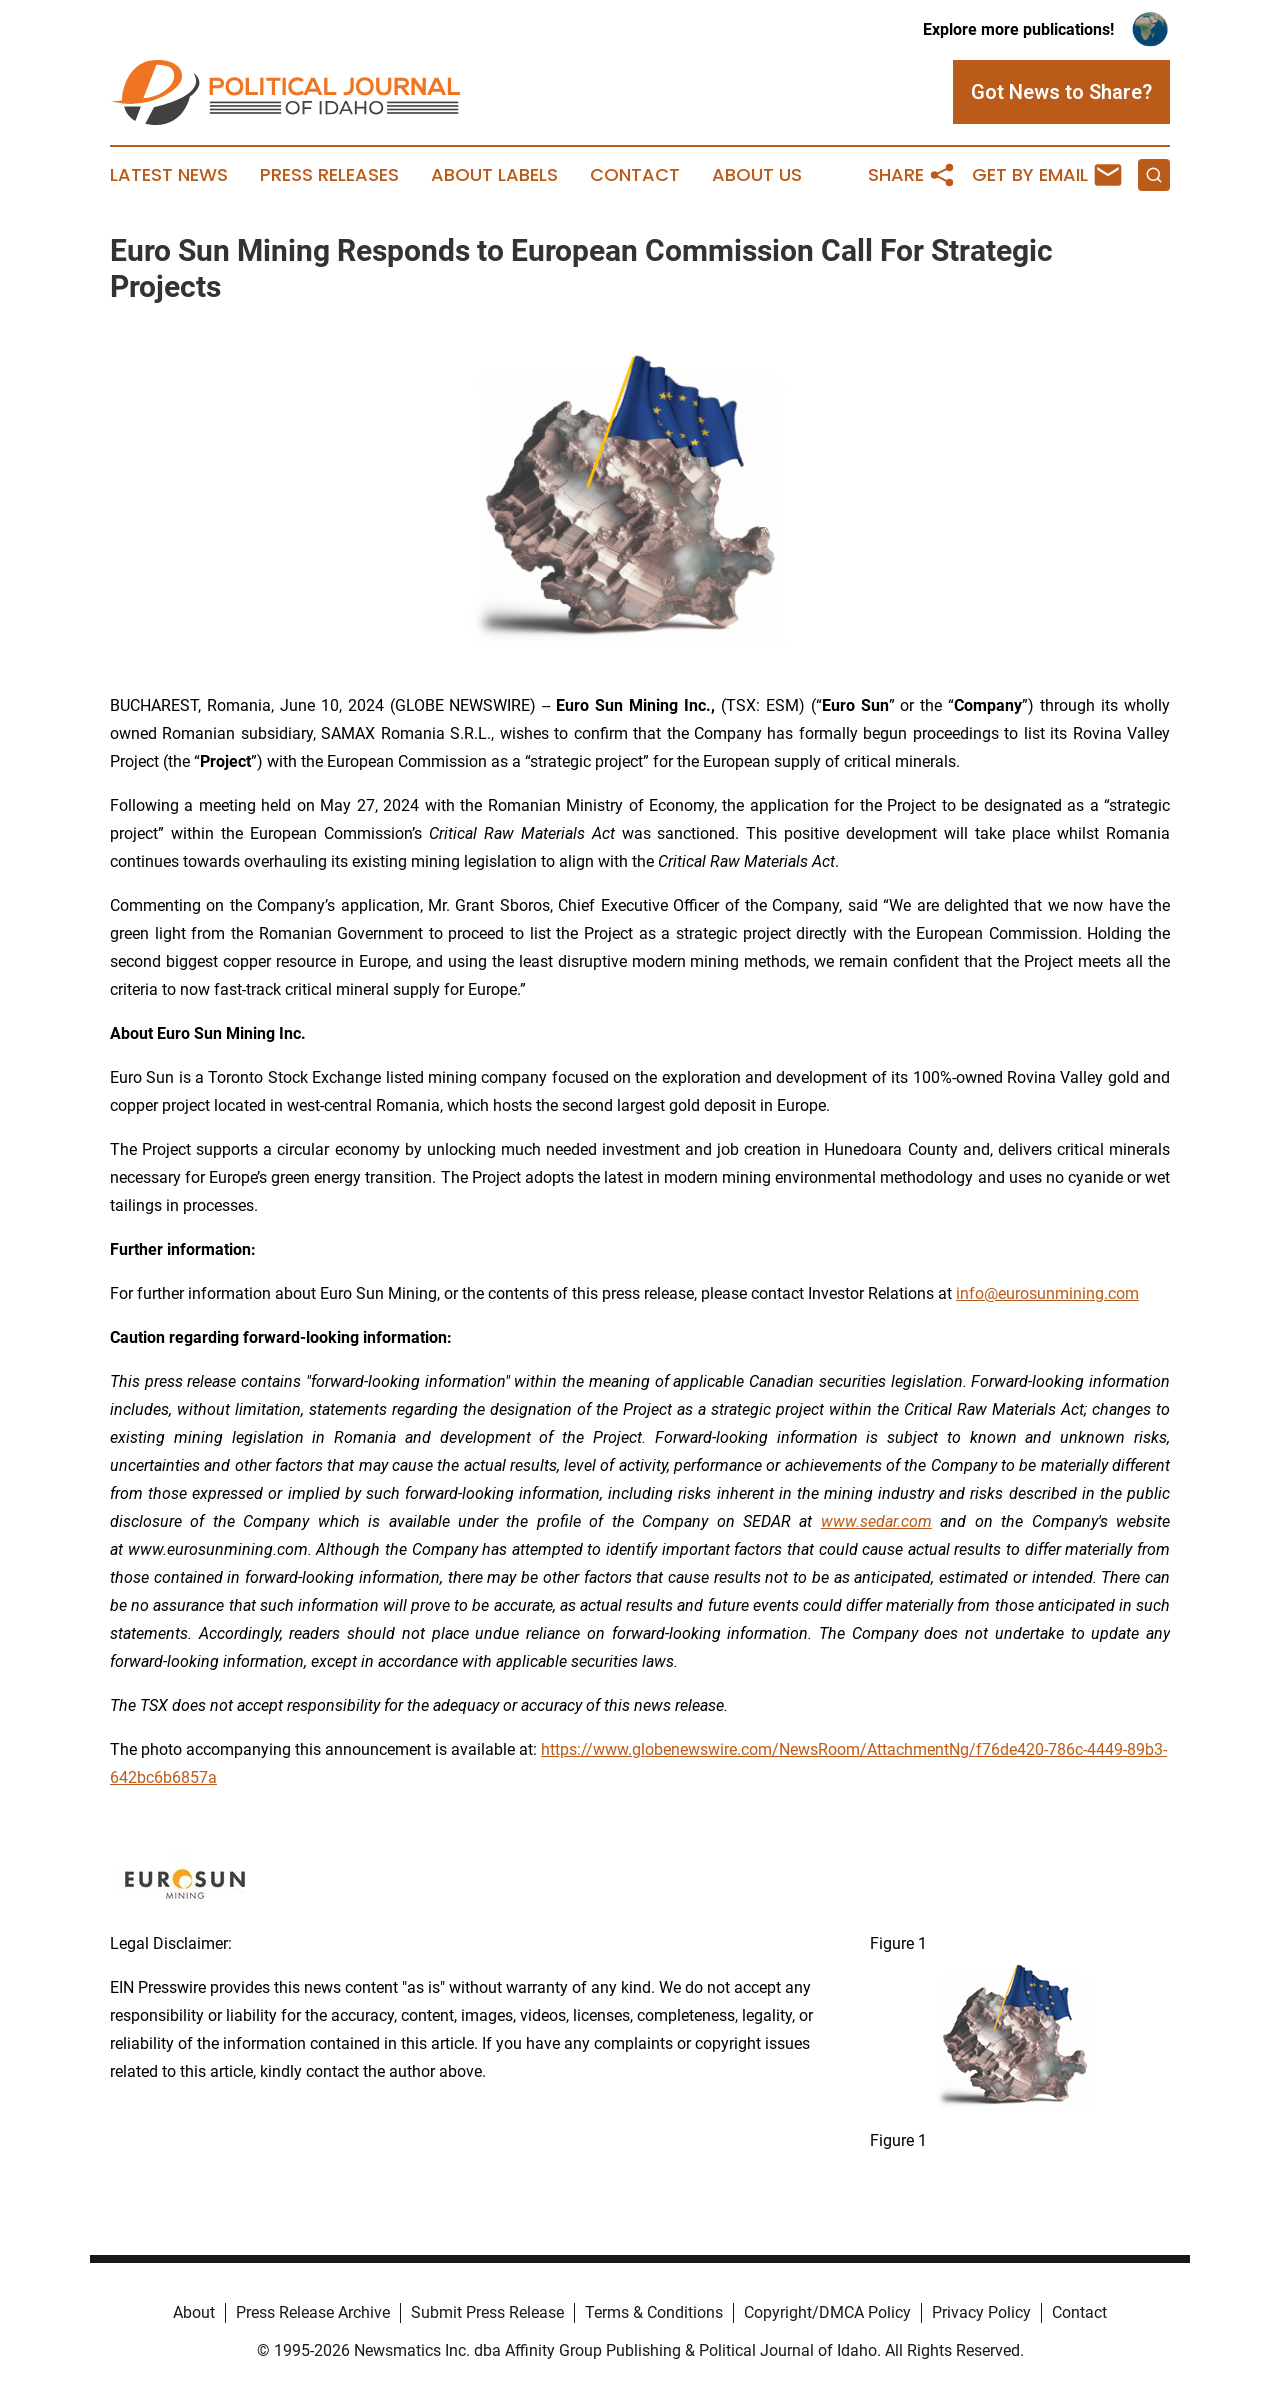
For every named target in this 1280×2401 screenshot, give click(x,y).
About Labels (494, 175)
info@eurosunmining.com (1047, 1293)
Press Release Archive (313, 2312)
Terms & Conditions (654, 2312)
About (194, 2312)
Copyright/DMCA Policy (827, 2312)
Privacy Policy (981, 2312)
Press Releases (329, 175)
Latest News (169, 175)
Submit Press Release (487, 2312)
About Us (757, 175)
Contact (635, 175)
